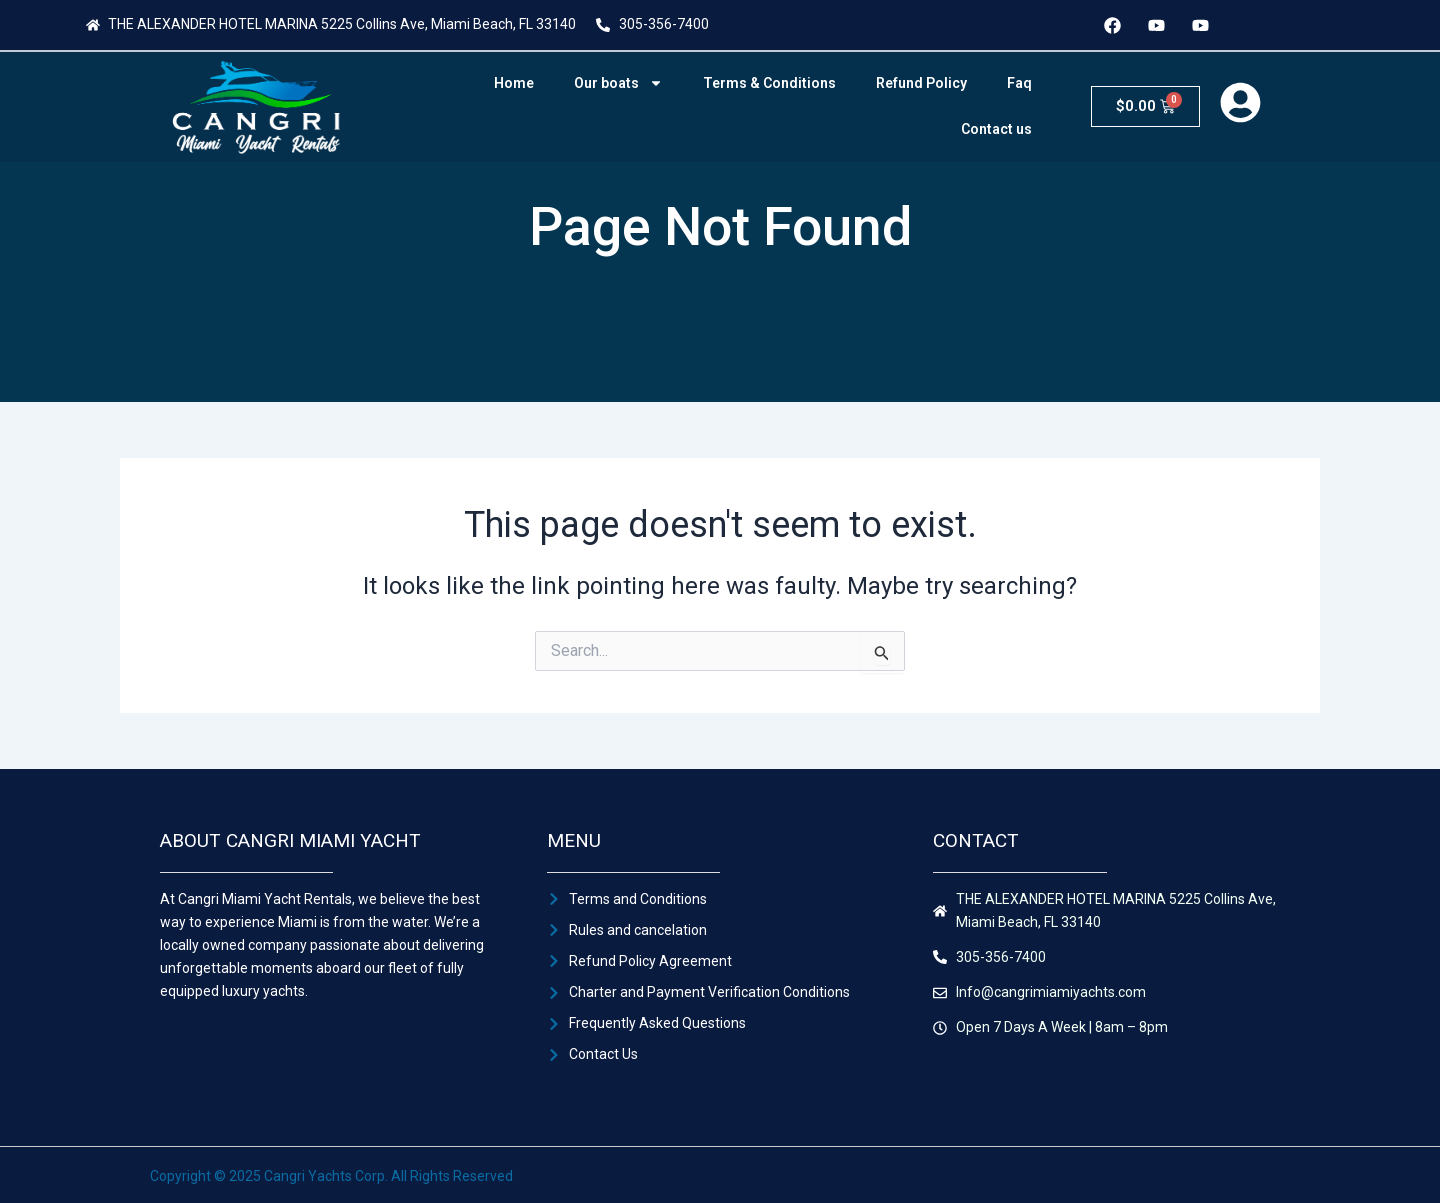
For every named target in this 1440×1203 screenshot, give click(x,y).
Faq (1019, 83)
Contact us (996, 129)
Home (514, 83)
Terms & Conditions (769, 83)
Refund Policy (921, 83)
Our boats (618, 83)
